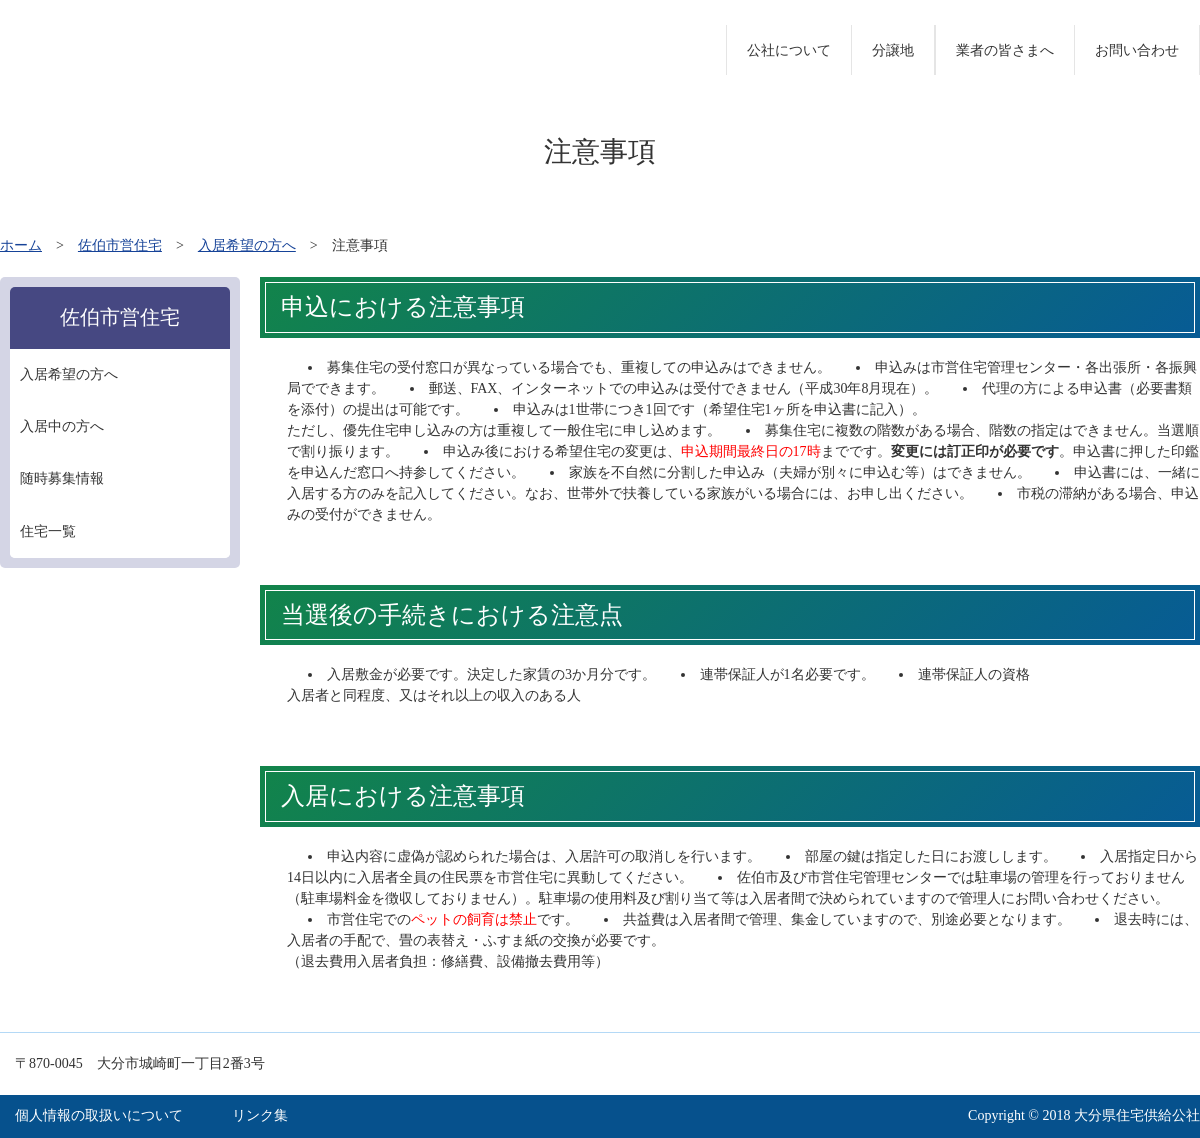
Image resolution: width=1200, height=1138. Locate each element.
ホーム (21, 245)
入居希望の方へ (247, 245)
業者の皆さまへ (1005, 50)
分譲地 (893, 50)
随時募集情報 (62, 478)
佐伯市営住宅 (120, 245)
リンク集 (260, 1115)
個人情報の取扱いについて (99, 1115)
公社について (789, 50)
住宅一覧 (48, 531)
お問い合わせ (1137, 50)
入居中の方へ (62, 426)
